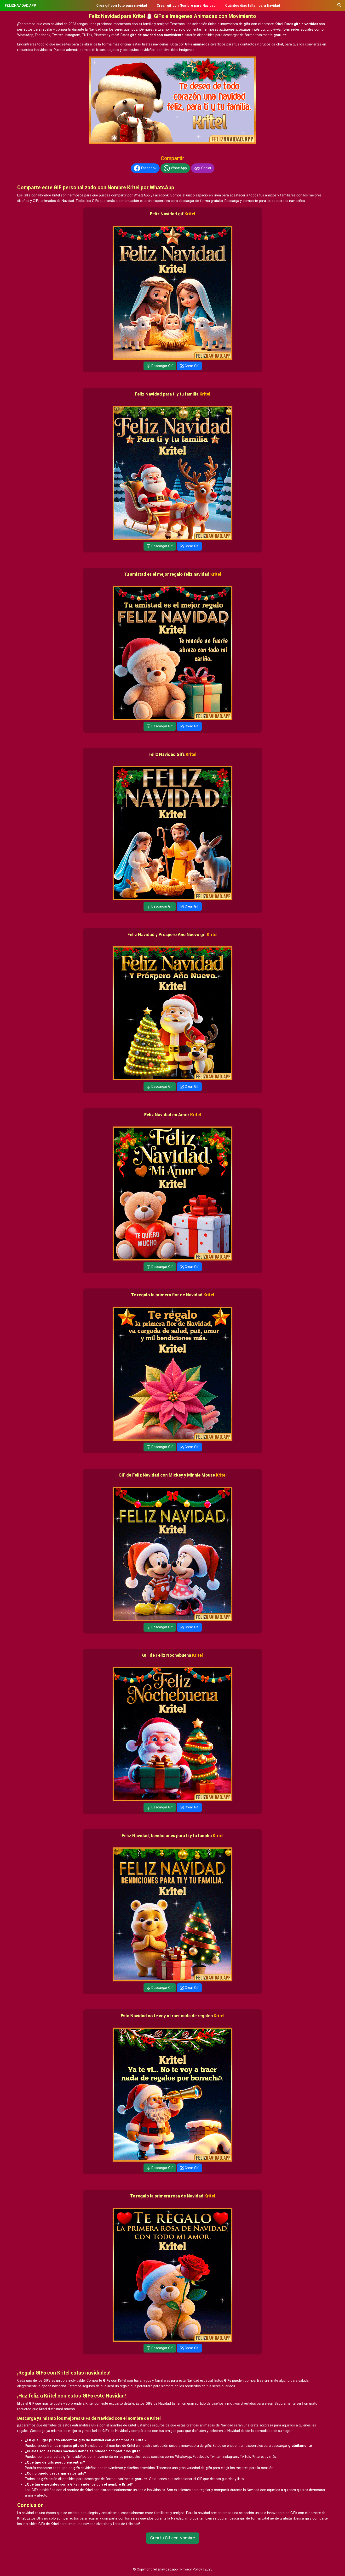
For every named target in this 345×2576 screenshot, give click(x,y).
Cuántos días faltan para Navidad (252, 6)
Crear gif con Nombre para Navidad (186, 6)
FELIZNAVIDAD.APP (20, 6)
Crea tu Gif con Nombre (172, 2537)
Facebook (145, 168)
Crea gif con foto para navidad (121, 6)
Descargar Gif (160, 366)
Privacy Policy (191, 2569)
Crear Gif (189, 366)
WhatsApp (175, 168)
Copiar (202, 168)
